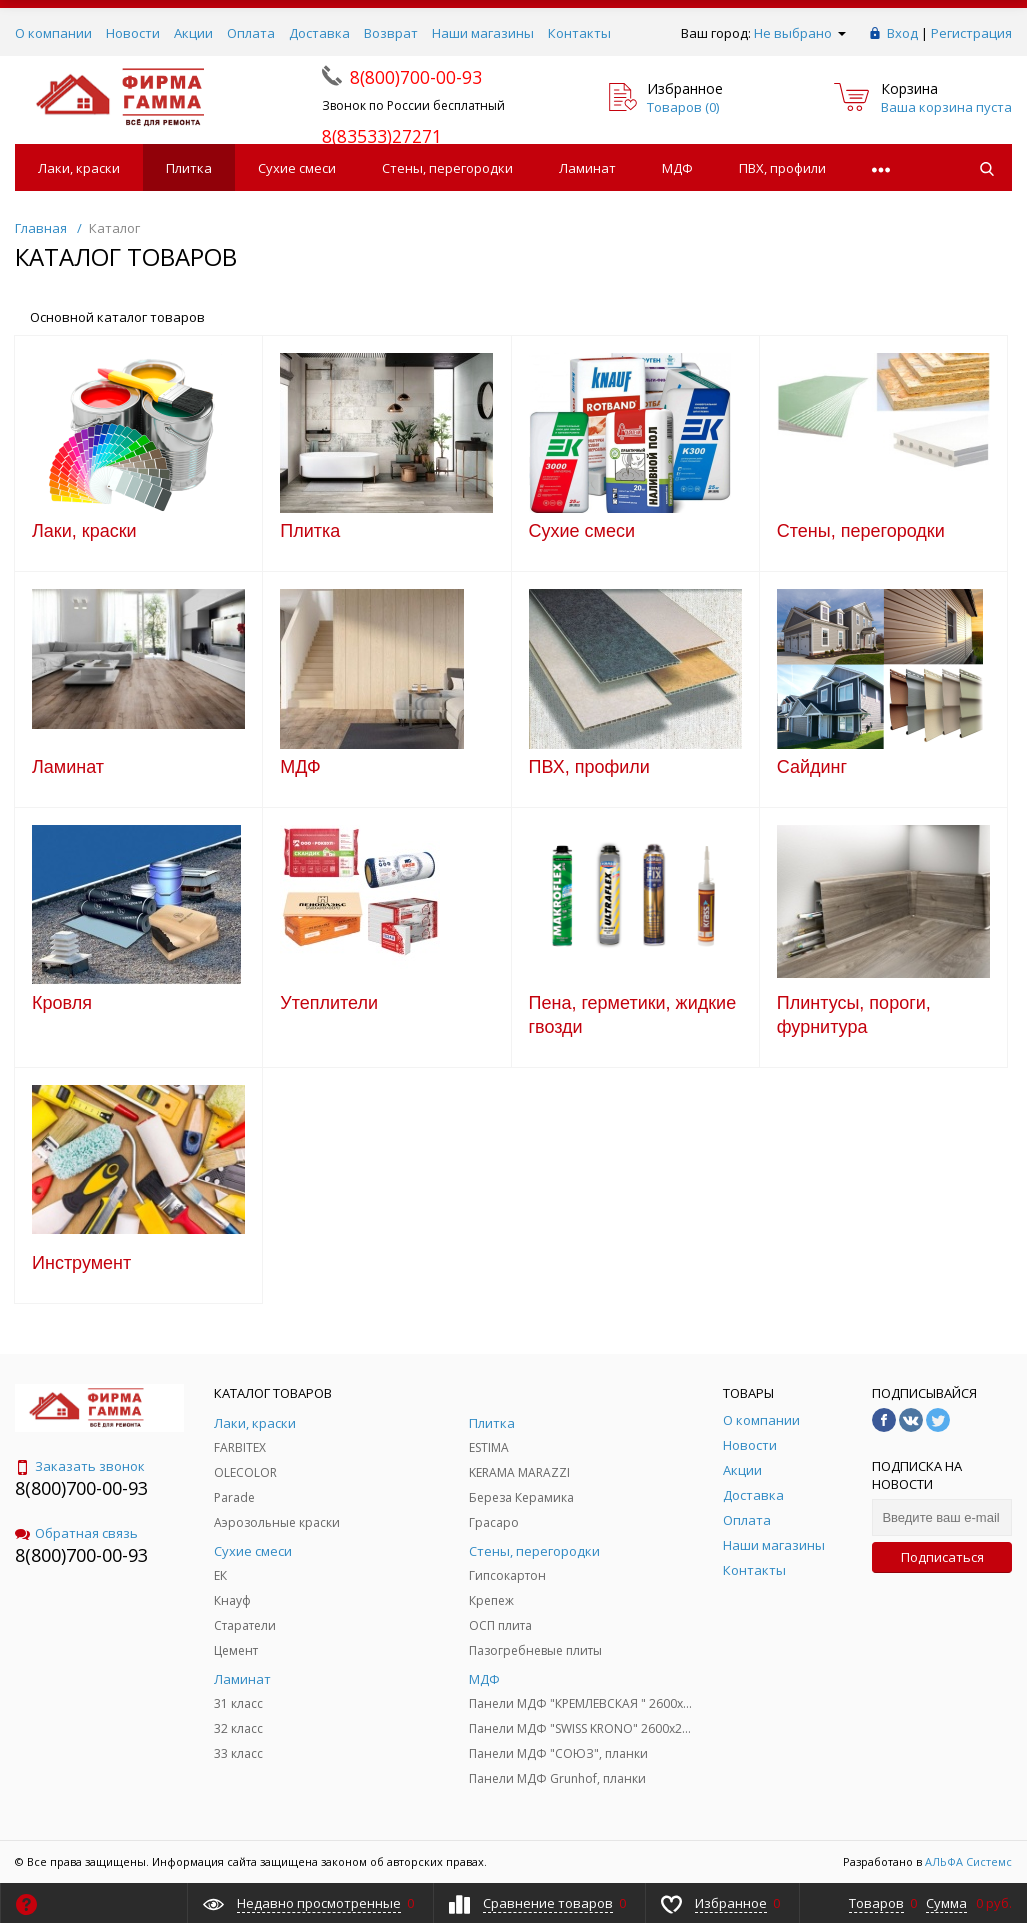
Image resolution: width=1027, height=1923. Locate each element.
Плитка (189, 168)
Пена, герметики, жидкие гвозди (633, 1015)
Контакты (579, 33)
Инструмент (81, 1263)
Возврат (391, 33)
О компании (53, 33)
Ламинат (587, 168)
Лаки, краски (79, 168)
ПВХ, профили (782, 168)
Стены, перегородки (447, 168)
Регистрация (971, 33)
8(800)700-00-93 (81, 1488)
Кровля (62, 1003)
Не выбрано (800, 33)
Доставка (319, 33)
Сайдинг (812, 767)
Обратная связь (76, 1533)
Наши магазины (483, 33)
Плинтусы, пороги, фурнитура (854, 1015)
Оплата (251, 33)
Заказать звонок (80, 1466)
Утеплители (329, 1003)
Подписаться (942, 1557)
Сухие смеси (297, 168)
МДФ (677, 168)
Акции (193, 33)
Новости (133, 33)
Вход (902, 33)
